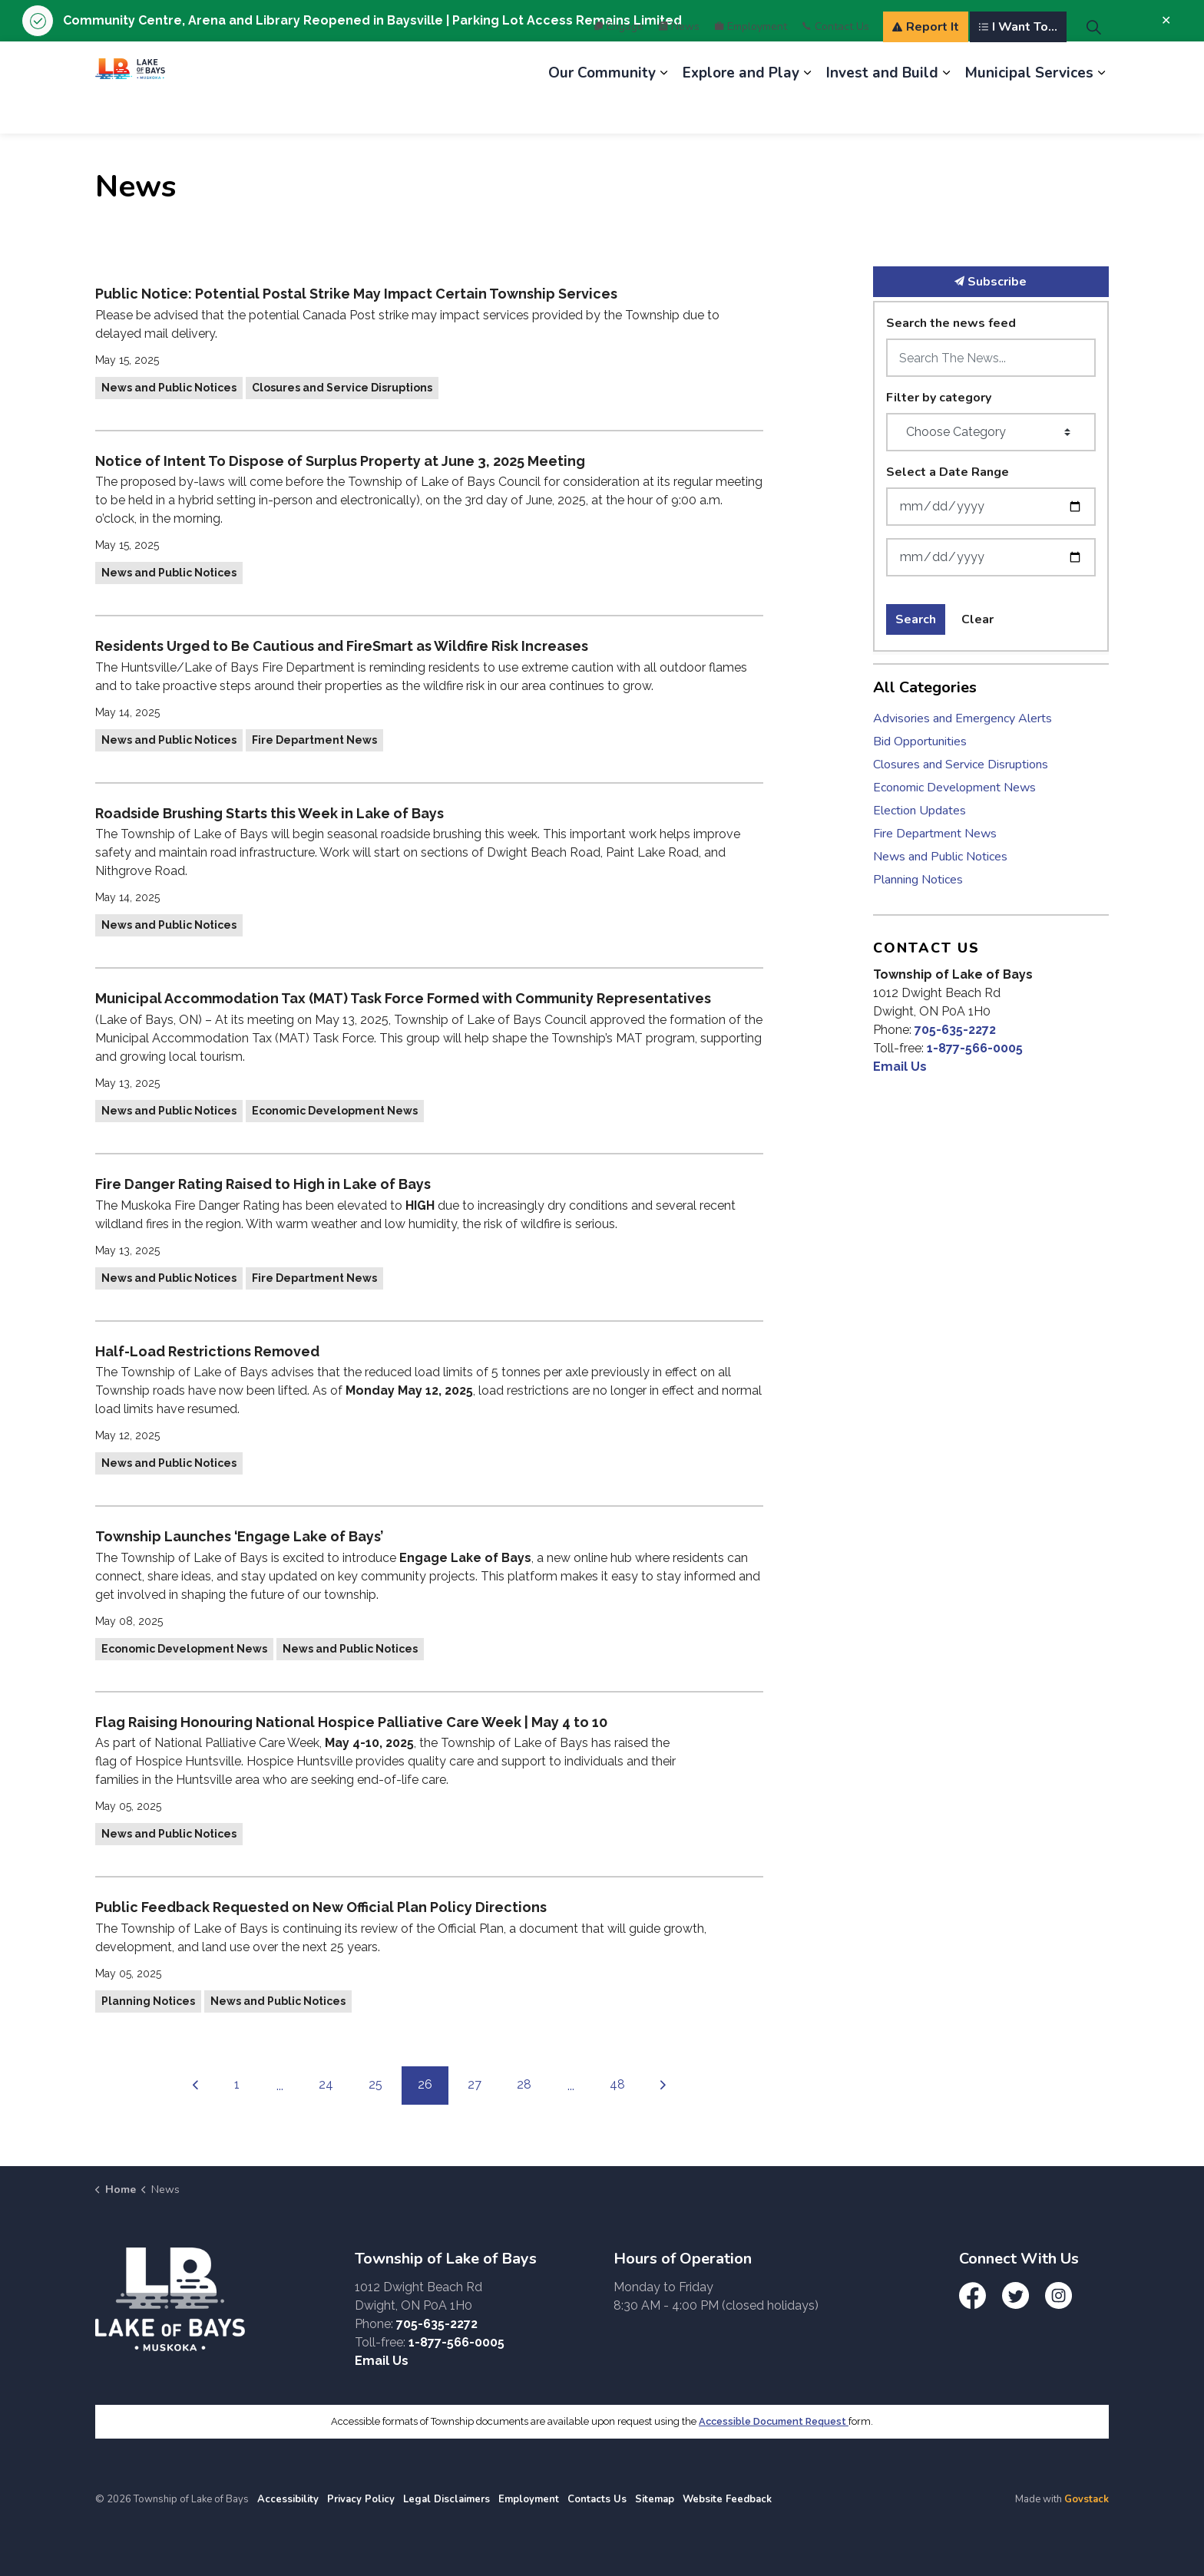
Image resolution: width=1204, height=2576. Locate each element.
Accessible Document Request (773, 2421)
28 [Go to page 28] (524, 2084)
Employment (751, 64)
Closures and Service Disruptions (342, 387)
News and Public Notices (169, 387)
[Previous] (196, 2085)
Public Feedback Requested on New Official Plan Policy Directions (321, 1907)
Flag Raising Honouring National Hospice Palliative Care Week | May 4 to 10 (351, 1722)
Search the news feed (951, 323)
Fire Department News (314, 740)
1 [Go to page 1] (237, 2084)
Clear (977, 619)
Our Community (602, 111)
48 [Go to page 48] (617, 2084)
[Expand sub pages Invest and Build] (946, 111)
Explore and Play (741, 111)
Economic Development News (335, 1111)
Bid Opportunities (920, 741)
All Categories (925, 687)
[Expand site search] (1093, 64)
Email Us (900, 1066)
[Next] (663, 2085)
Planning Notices (148, 2001)
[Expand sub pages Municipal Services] (1101, 111)
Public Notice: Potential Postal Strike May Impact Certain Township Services (356, 294)
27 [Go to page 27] (474, 2084)
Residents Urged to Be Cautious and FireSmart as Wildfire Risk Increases (341, 646)
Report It (925, 64)
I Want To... (1018, 64)
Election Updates (919, 810)
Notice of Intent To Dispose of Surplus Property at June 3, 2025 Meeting (340, 461)
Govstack (1086, 2499)
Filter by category (938, 397)
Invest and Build (882, 111)
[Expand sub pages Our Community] (663, 111)
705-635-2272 (955, 1029)
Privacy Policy (361, 2499)
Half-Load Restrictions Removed (207, 1351)
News (679, 64)
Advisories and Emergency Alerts (962, 718)
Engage (618, 64)
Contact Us (835, 64)
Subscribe (991, 281)
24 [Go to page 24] (326, 2084)
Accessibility (288, 2499)
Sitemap (654, 2499)
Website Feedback (727, 2499)
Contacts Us (597, 2499)
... (279, 2086)
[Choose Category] (991, 432)
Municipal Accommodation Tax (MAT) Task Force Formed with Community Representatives (403, 998)
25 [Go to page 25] (375, 2084)
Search (915, 619)
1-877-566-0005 (975, 1048)
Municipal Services (1029, 111)
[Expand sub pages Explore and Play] (807, 111)
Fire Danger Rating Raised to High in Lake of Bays (263, 1184)
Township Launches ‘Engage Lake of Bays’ (239, 1536)
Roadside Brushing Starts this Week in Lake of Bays (269, 813)
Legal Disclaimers (446, 2499)
